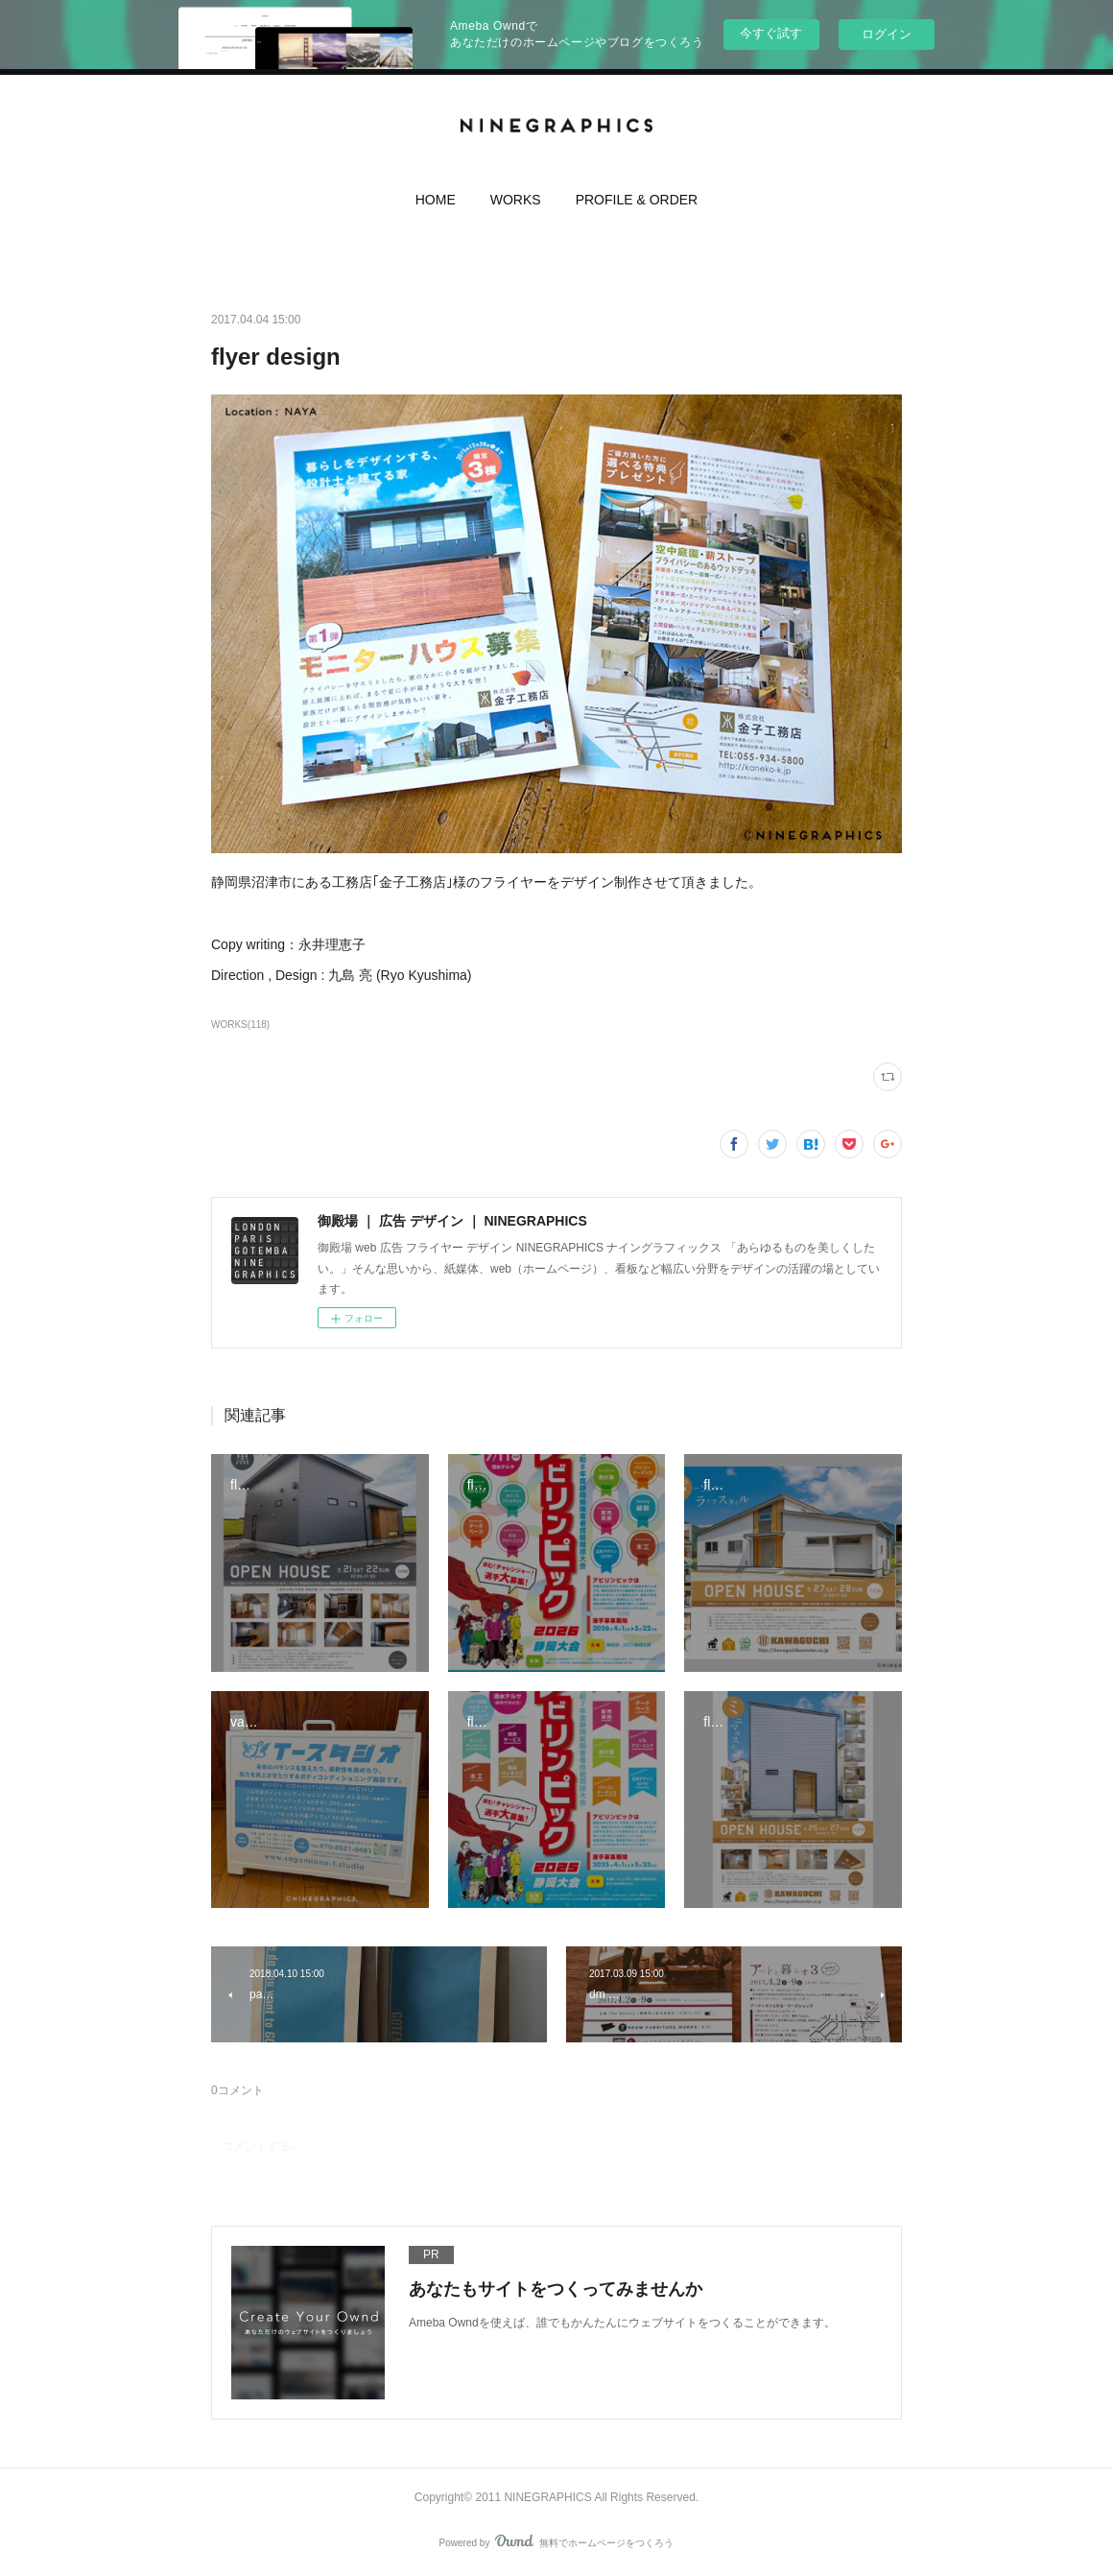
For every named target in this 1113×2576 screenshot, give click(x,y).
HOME (435, 199)
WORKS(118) (240, 1024)
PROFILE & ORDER (637, 199)
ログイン (887, 34)
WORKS (515, 199)
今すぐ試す (771, 33)
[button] (435, 204)
